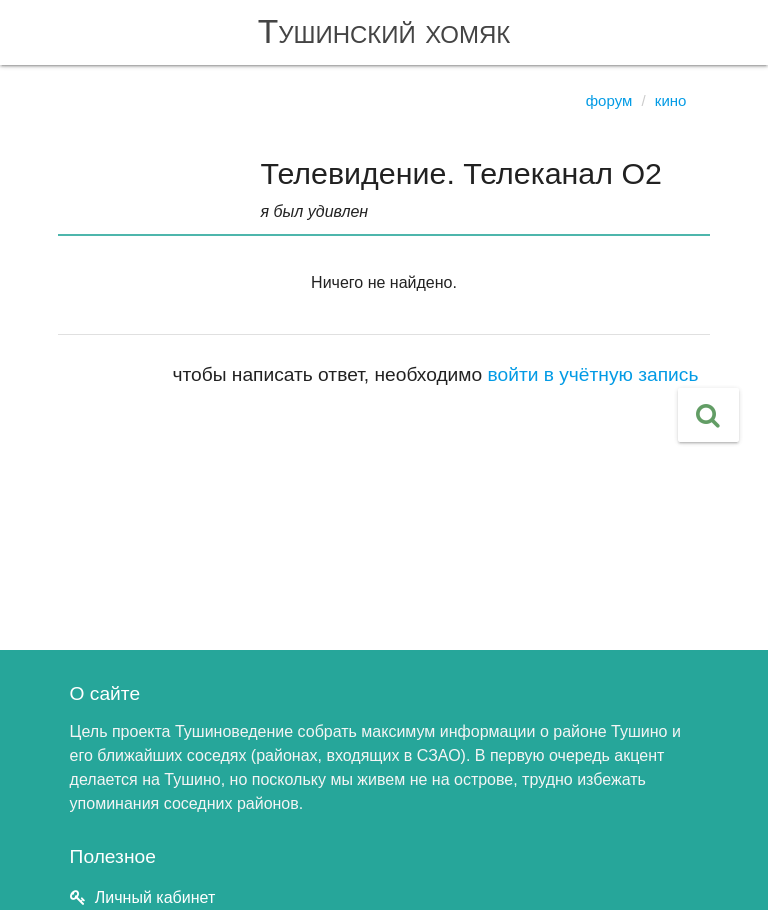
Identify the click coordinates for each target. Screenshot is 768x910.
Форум (609, 100)
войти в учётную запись (593, 374)
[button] (708, 415)
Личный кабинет (155, 897)
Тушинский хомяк (384, 31)
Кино (671, 100)
